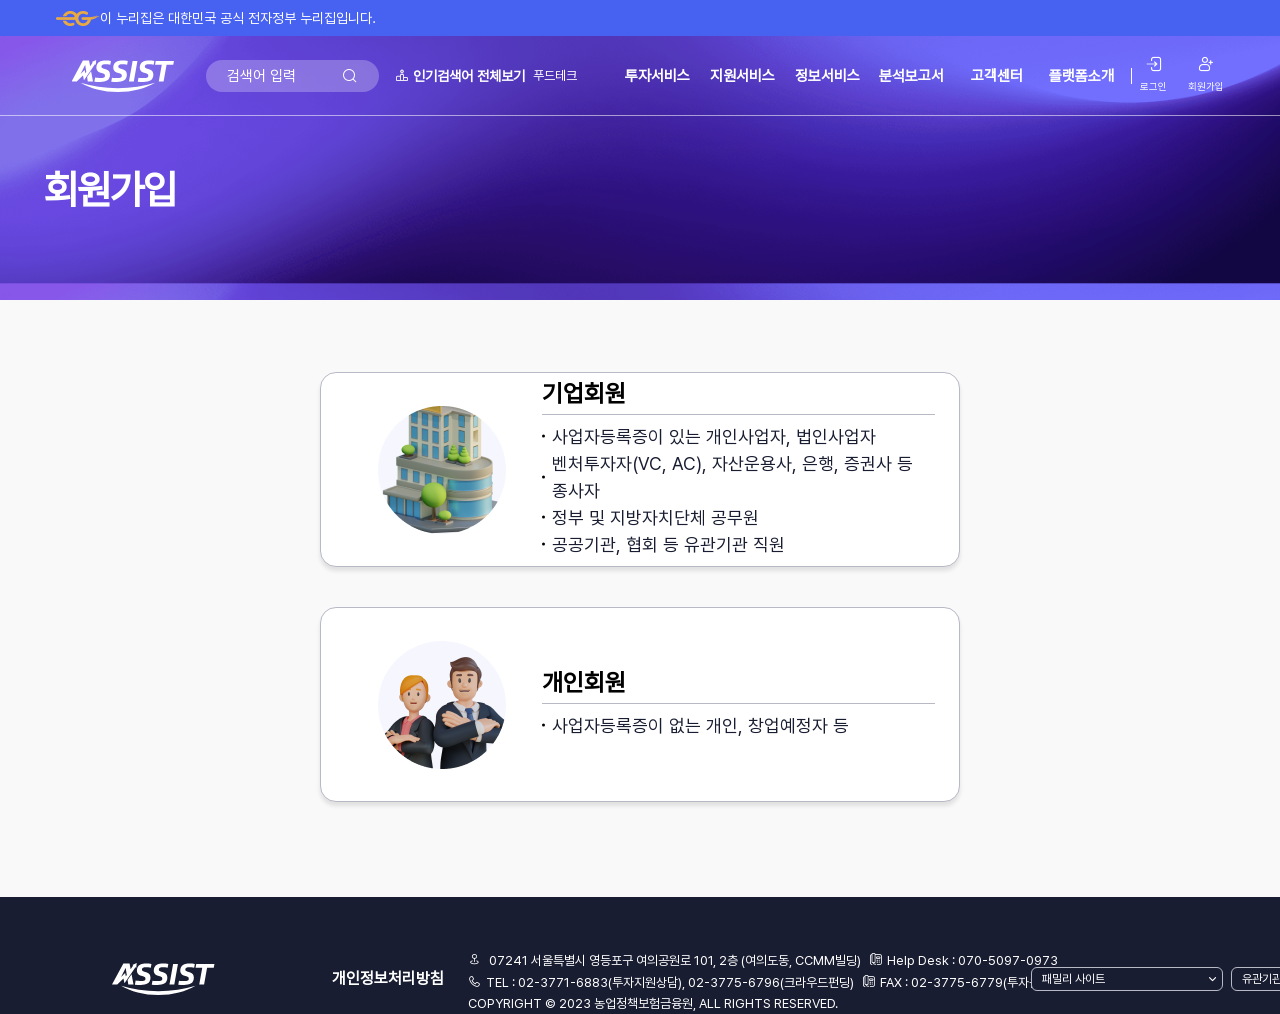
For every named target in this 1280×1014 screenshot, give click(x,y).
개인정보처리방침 (388, 978)
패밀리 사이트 (1073, 979)
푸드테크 (555, 75)
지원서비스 (742, 76)
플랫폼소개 (1081, 76)
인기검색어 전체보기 (460, 76)
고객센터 (997, 76)
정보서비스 (827, 76)
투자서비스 (657, 76)
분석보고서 (911, 76)
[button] (640, 469)
